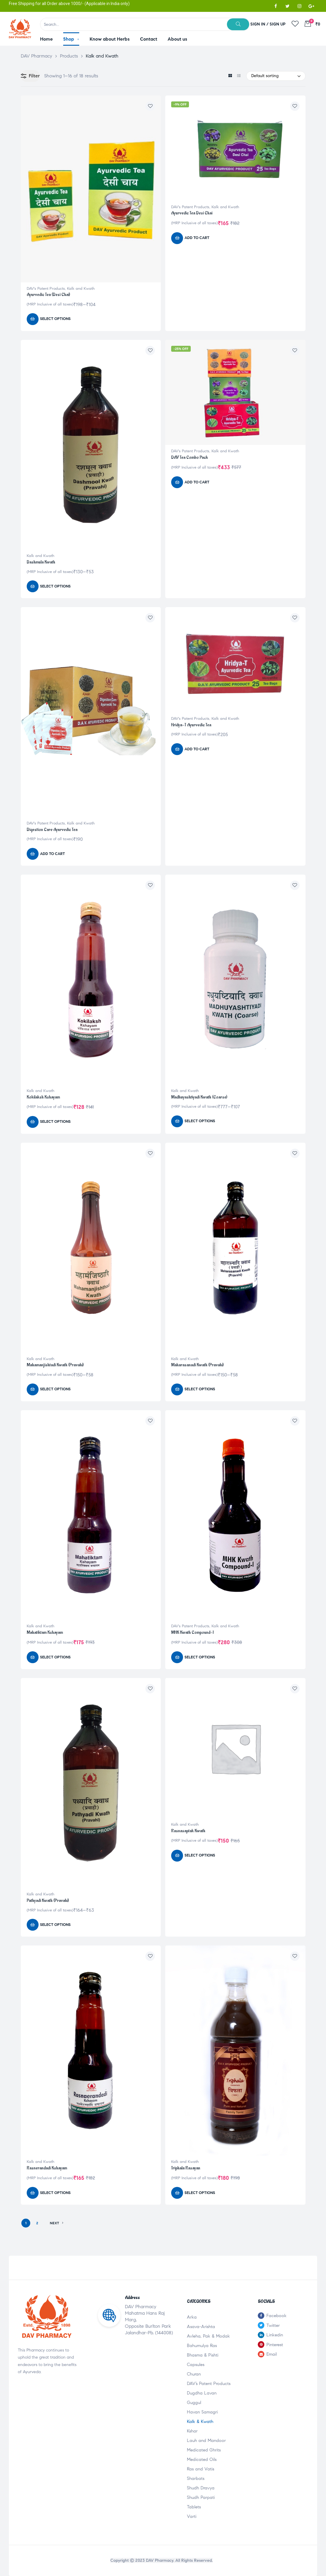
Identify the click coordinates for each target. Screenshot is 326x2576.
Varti (191, 2516)
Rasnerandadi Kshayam (47, 2168)
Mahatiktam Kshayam (45, 1632)
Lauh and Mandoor (206, 2440)
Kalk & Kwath (200, 2421)
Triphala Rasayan (185, 2168)
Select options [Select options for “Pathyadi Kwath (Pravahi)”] (55, 1924)
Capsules (195, 2364)
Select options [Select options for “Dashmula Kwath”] (55, 586)
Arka (192, 2317)
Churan (194, 2374)
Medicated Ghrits (204, 2450)
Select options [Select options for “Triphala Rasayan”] (200, 2192)
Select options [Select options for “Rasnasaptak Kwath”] (200, 1855)
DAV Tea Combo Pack (189, 457)
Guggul (194, 2402)
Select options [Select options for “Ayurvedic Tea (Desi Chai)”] (55, 318)
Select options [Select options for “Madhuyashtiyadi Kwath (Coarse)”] (200, 1121)
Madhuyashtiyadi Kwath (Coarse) (199, 1097)
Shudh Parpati (201, 2497)
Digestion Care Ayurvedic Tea (52, 829)
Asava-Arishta (201, 2326)
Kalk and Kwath (81, 288)
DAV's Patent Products (46, 288)
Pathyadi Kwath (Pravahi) (48, 1900)
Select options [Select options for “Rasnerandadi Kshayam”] (55, 2192)
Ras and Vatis (200, 2469)
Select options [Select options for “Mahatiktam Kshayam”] (55, 1657)
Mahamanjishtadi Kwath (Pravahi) (55, 1365)
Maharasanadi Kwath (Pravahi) (197, 1365)
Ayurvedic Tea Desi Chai (191, 213)
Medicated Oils (202, 2459)
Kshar (192, 2431)
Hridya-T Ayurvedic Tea (191, 725)
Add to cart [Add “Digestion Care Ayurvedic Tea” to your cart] (52, 853)
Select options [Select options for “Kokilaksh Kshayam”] (55, 1121)
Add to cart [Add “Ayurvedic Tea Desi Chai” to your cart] (197, 237)
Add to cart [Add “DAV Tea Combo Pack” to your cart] (197, 482)
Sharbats (195, 2478)
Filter (30, 76)
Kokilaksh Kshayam (43, 1097)
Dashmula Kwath (41, 562)
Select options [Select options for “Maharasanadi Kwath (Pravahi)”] (200, 1389)
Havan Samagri (202, 2412)
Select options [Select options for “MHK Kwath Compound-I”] (200, 1657)
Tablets (194, 2507)
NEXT (56, 2223)
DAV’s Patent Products (208, 2383)
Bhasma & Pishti (202, 2355)
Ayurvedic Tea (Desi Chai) (48, 294)
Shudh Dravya (200, 2488)
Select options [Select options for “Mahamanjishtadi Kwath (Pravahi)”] (55, 1389)
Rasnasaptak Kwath (188, 1831)
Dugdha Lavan (202, 2393)
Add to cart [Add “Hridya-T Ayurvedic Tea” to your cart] (197, 749)
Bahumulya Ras (202, 2345)
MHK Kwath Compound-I (192, 1632)
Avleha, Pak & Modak (208, 2336)
